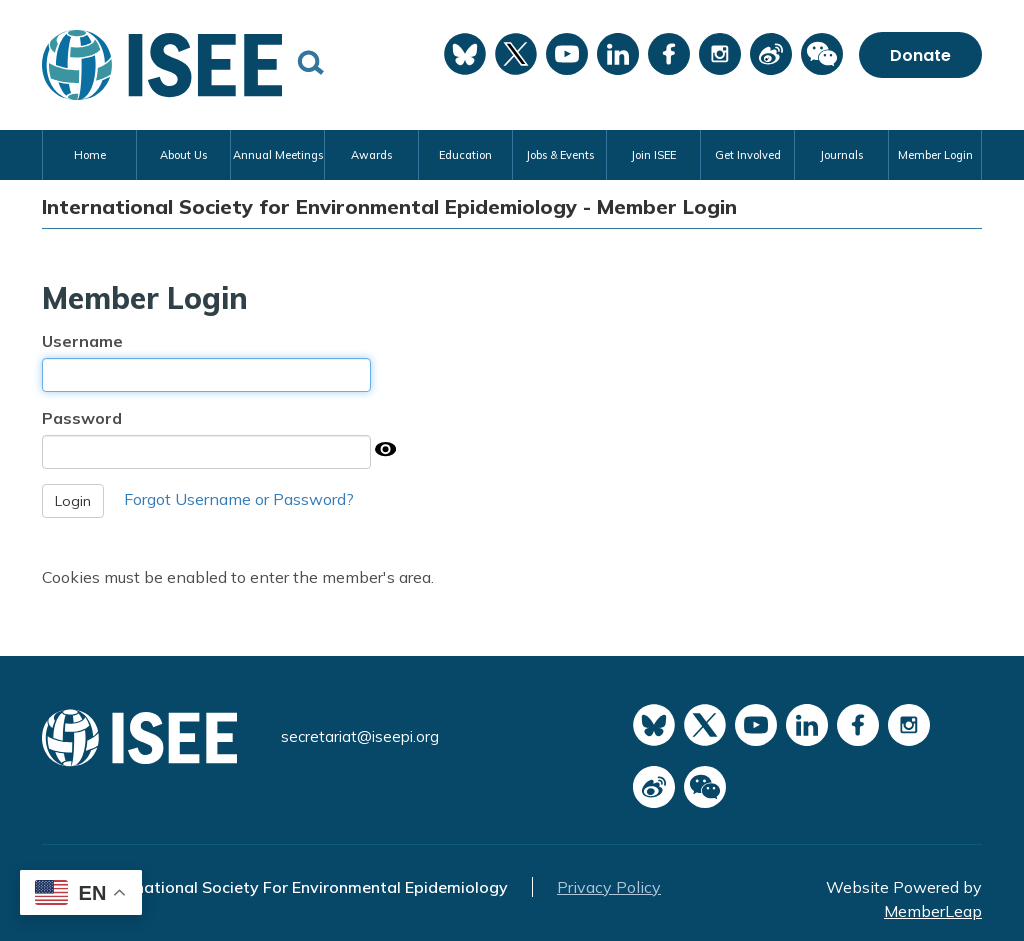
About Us (183, 155)
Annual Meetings (278, 155)
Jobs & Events (560, 155)
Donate (920, 55)
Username (82, 341)
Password (82, 418)
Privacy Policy (609, 887)
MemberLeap (933, 911)
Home (90, 155)
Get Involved (748, 155)
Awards (371, 155)
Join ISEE (653, 155)
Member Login (935, 155)
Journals (841, 155)
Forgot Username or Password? (239, 499)
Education (465, 155)
